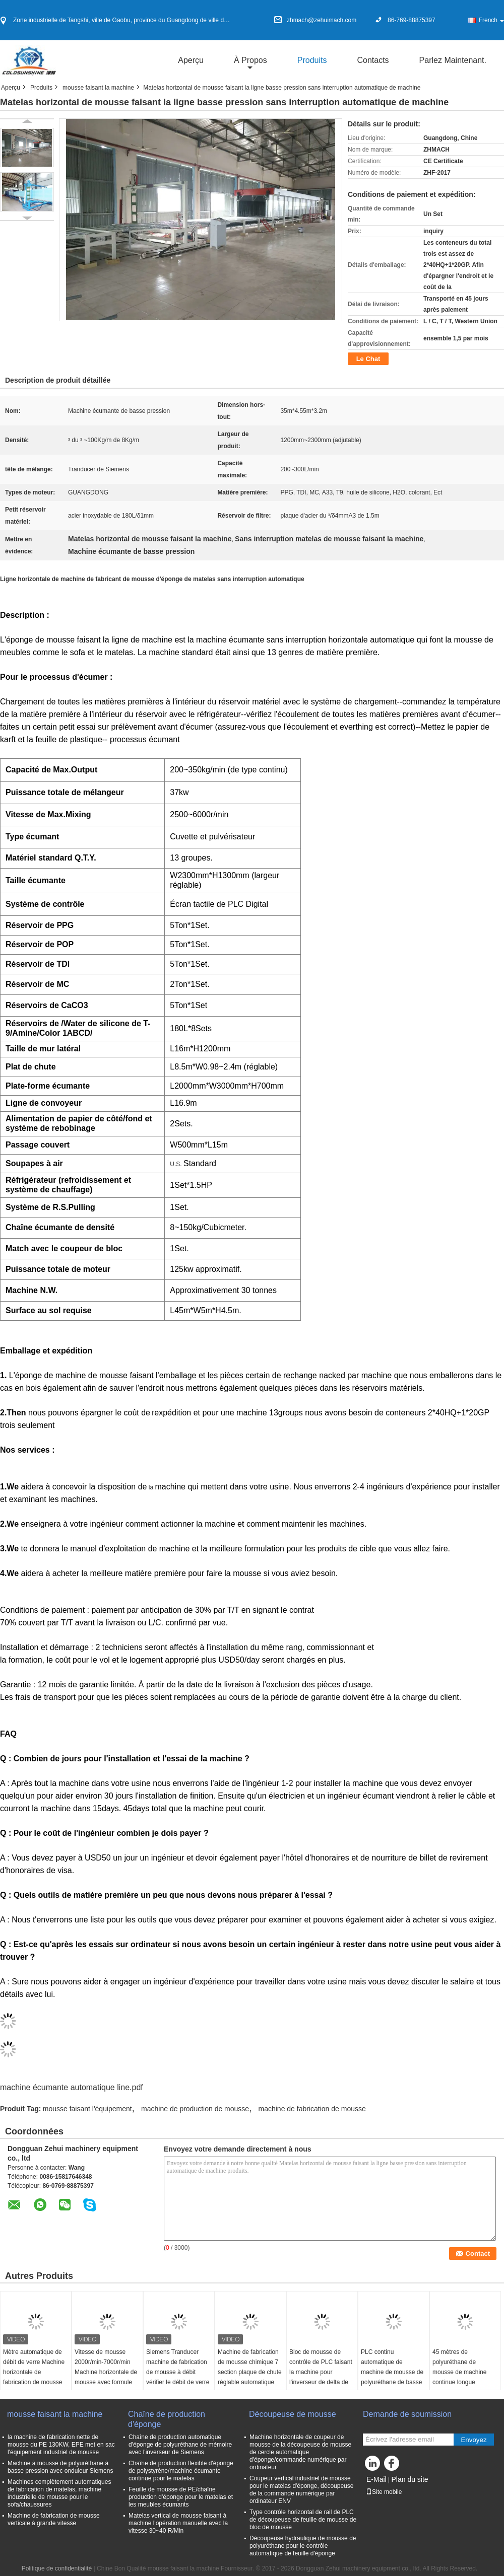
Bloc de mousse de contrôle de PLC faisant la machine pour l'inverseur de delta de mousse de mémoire (320, 2372)
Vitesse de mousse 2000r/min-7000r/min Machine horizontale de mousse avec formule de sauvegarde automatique (106, 2377)
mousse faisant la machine (98, 87)
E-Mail (376, 2479)
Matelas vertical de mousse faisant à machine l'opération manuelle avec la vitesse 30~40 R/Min (178, 2523)
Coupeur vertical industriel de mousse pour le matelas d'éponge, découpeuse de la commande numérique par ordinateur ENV (301, 2490)
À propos (250, 60)
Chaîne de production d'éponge (166, 2419)
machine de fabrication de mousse (312, 2109)
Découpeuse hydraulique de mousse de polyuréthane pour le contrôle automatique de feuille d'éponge (302, 2546)
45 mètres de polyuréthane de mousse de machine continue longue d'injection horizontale (461, 2372)
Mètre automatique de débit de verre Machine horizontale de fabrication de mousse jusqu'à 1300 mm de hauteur (34, 2377)
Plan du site (409, 2479)
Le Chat (368, 359)
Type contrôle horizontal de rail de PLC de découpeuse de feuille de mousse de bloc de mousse (302, 2520)
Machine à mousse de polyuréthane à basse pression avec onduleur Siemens (60, 2467)
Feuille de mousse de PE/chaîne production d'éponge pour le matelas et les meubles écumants (181, 2497)
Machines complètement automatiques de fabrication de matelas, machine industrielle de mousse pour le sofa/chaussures (59, 2493)
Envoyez (473, 2440)
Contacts (373, 60)
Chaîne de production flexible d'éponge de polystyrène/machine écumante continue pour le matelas (181, 2471)
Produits (312, 60)
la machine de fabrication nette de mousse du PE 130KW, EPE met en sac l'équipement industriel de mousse (61, 2445)
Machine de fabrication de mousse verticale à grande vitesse (54, 2519)
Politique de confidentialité (57, 2568)
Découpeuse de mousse (293, 2414)
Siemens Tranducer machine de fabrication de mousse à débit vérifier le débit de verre (177, 2367)
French (491, 20)
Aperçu (191, 60)
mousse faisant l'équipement (87, 2109)
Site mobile (384, 2491)
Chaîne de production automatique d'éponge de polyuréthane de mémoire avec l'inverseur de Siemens (180, 2445)
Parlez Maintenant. (452, 60)
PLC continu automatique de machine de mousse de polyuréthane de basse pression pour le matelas (392, 2377)
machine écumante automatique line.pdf (71, 2087)
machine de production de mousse (195, 2109)
